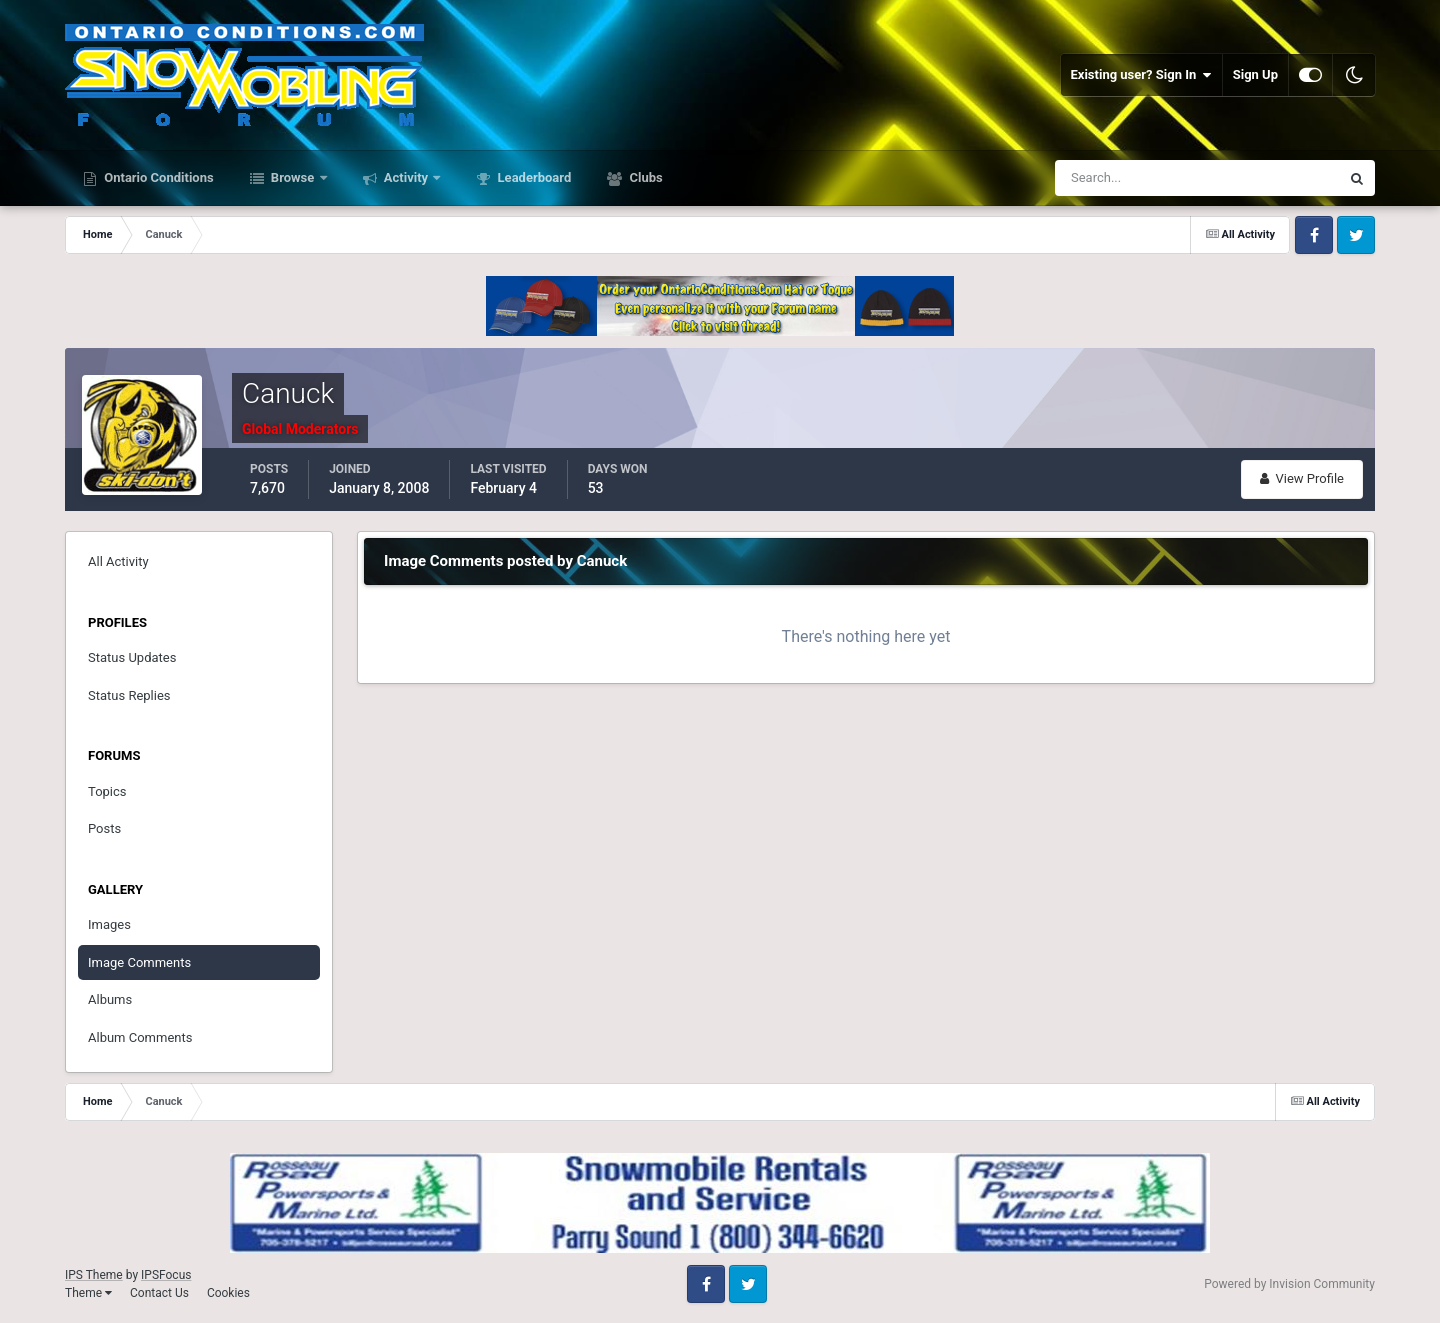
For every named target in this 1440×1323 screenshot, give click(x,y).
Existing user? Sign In (1141, 75)
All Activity (118, 561)
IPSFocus (166, 1275)
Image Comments (139, 962)
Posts (104, 828)
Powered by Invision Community (1289, 1284)
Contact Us (159, 1293)
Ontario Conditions (157, 177)
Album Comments (140, 1037)
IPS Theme (94, 1275)
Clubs (644, 177)
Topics (107, 791)
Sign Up (1255, 74)
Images (109, 924)
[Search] (1136, 178)
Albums (110, 999)
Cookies (228, 1293)
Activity (406, 177)
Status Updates (132, 657)
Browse (293, 177)
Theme (88, 1293)
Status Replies (129, 695)
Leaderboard (532, 177)
